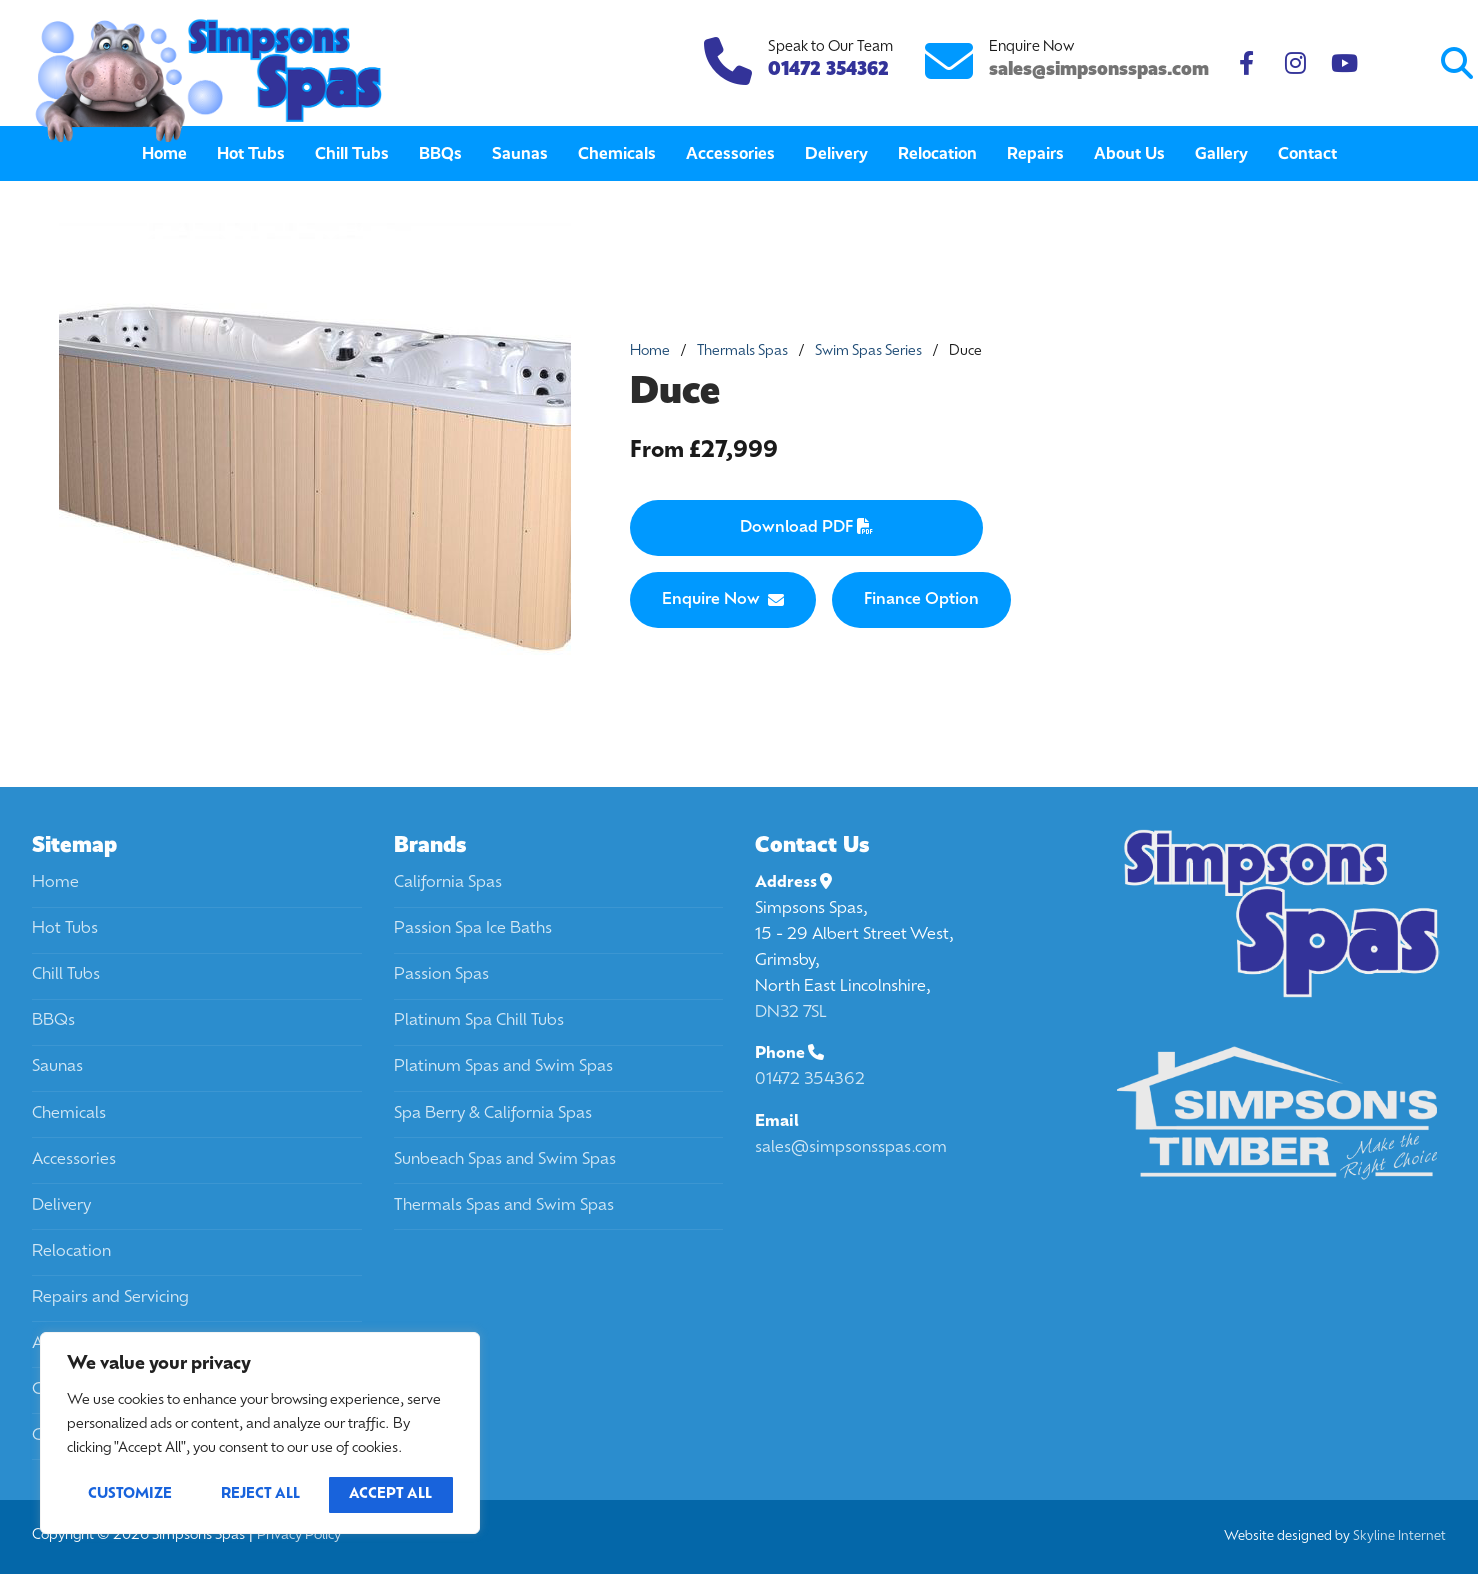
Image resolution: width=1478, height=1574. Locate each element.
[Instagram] (1295, 63)
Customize (130, 1494)
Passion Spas (441, 975)
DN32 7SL (791, 1013)
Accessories (74, 1160)
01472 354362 (810, 1080)
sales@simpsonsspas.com (1099, 68)
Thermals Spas (742, 351)
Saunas (57, 1067)
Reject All (260, 1494)
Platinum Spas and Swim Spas (503, 1067)
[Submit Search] (1379, 63)
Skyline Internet (1399, 1536)
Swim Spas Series (868, 351)
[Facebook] (1246, 63)
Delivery (61, 1206)
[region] (260, 1433)
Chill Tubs (66, 975)
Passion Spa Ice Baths (473, 929)
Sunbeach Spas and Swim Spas (505, 1160)
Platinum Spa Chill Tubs (479, 1021)
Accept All (390, 1494)
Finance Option (921, 600)
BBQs (53, 1021)
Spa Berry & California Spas (493, 1114)
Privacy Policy (299, 1535)
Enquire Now (723, 600)
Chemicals (69, 1114)
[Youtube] (1344, 63)
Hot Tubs (65, 929)
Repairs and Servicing (110, 1298)
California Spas (448, 883)
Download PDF (806, 527)
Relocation (71, 1252)
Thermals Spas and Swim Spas (504, 1206)
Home (650, 351)
